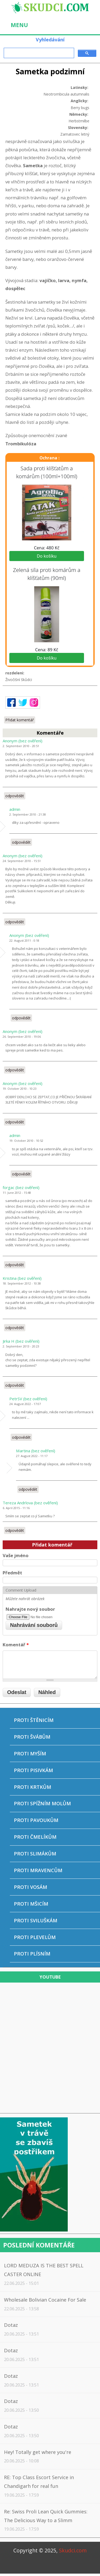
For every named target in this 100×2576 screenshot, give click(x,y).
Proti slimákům (35, 1853)
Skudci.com (73, 2550)
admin (14, 809)
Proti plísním (32, 1953)
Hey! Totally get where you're (37, 2452)
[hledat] (38, 53)
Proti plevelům (35, 1937)
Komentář (16, 1645)
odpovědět (14, 795)
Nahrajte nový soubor (30, 1609)
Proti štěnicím (34, 1720)
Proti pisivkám (33, 1770)
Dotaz (11, 2325)
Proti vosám (30, 1887)
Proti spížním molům (42, 1803)
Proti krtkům (32, 1787)
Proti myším (30, 1753)
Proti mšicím (31, 1904)
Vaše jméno (16, 1555)
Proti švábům (32, 1737)
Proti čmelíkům (35, 1837)
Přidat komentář (19, 719)
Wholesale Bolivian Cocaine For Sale (45, 2300)
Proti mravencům (38, 1870)
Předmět (12, 1573)
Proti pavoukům (36, 1820)
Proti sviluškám (35, 1920)
